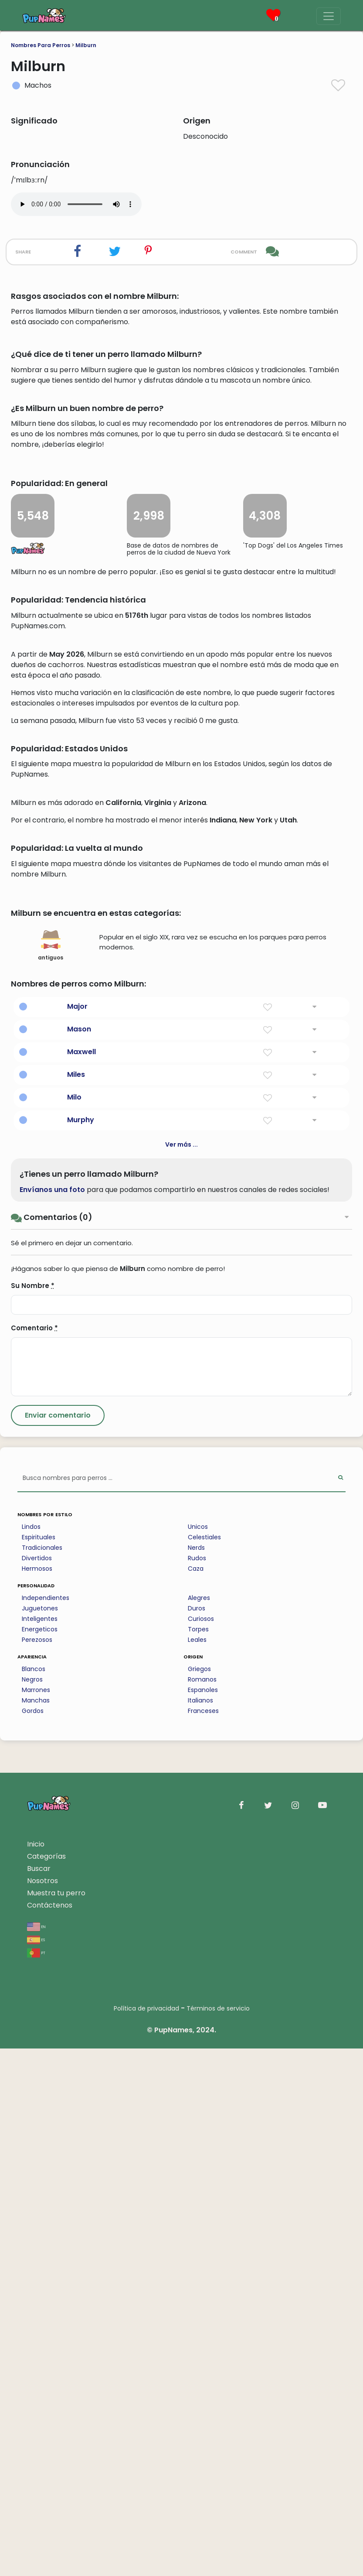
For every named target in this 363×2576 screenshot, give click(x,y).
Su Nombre (32, 1813)
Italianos (200, 2227)
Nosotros (42, 2408)
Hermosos (37, 2096)
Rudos (197, 2085)
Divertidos (37, 2085)
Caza (196, 2096)
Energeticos (40, 2156)
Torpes (198, 2156)
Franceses (203, 2238)
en (36, 2453)
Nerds (196, 2075)
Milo (74, 1625)
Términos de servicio (218, 2535)
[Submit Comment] (58, 1942)
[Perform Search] (341, 2006)
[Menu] (328, 16)
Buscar (39, 2396)
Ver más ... (181, 1672)
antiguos (50, 1473)
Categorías (46, 2384)
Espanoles (203, 2217)
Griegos (199, 2196)
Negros (32, 2207)
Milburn (85, 45)
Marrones (36, 2217)
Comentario (34, 1855)
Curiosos (201, 2146)
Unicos (198, 2054)
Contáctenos (49, 2433)
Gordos (33, 2238)
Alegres (199, 2125)
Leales (197, 2167)
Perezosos (37, 2167)
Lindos (31, 2054)
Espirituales (38, 2064)
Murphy (80, 1647)
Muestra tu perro (56, 2420)
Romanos (202, 2207)
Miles (76, 1602)
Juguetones (40, 2135)
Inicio (35, 2372)
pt (36, 2480)
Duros (196, 2135)
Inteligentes (40, 2146)
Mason (79, 1557)
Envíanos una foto (52, 1717)
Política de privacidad (146, 2535)
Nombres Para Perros (40, 45)
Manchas (36, 2227)
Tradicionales (42, 2075)
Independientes (45, 2125)
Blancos (33, 2196)
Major (77, 1534)
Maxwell (81, 1579)
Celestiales (204, 2064)
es (36, 2466)
